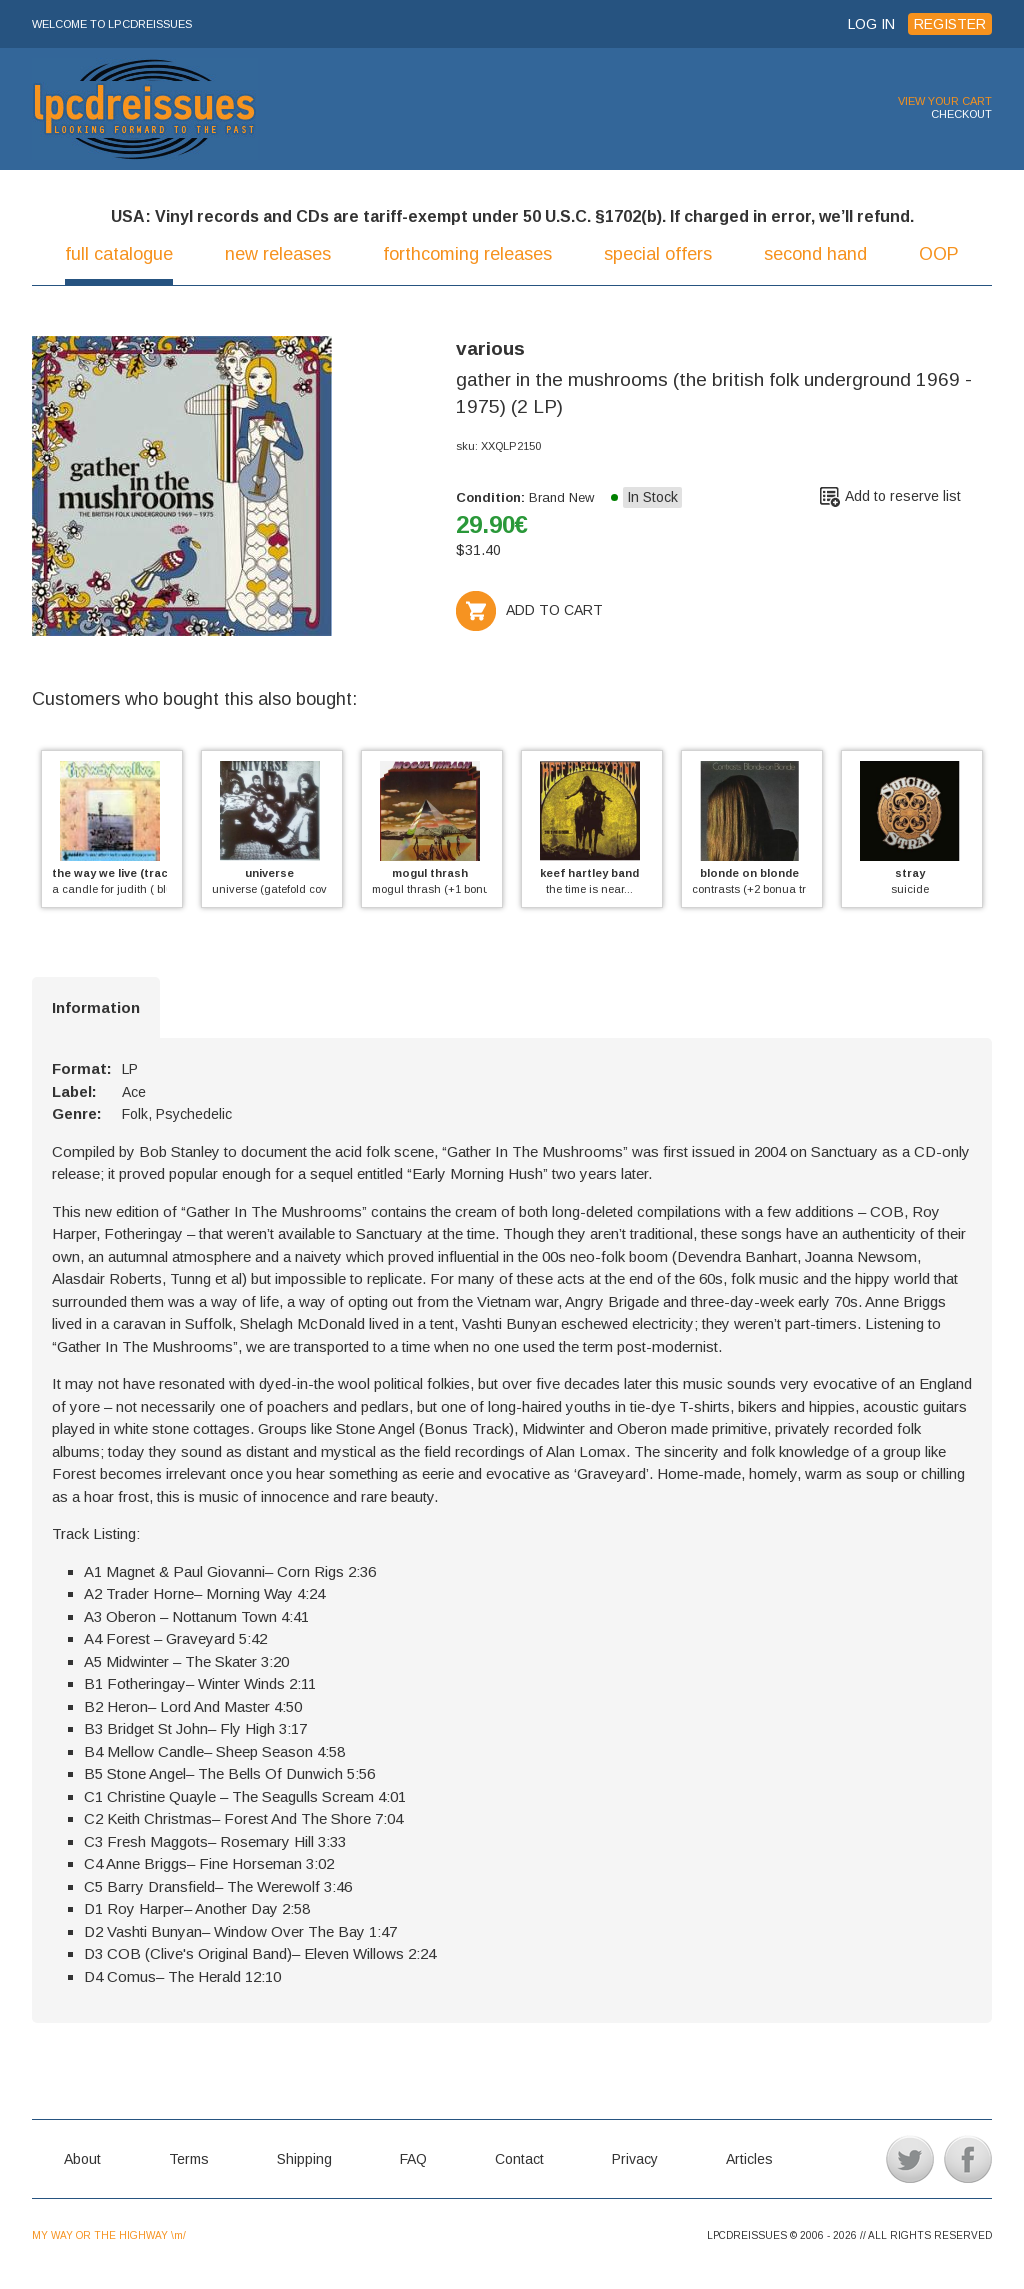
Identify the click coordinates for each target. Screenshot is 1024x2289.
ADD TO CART (529, 610)
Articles (749, 2159)
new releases (278, 254)
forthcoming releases (467, 254)
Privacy (635, 2159)
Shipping (304, 2159)
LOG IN (871, 24)
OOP (939, 254)
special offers (658, 254)
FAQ (413, 2159)
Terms (189, 2159)
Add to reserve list (903, 496)
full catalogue (119, 254)
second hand (815, 254)
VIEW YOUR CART (945, 101)
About (82, 2159)
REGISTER (950, 24)
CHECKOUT (961, 114)
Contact (519, 2159)
